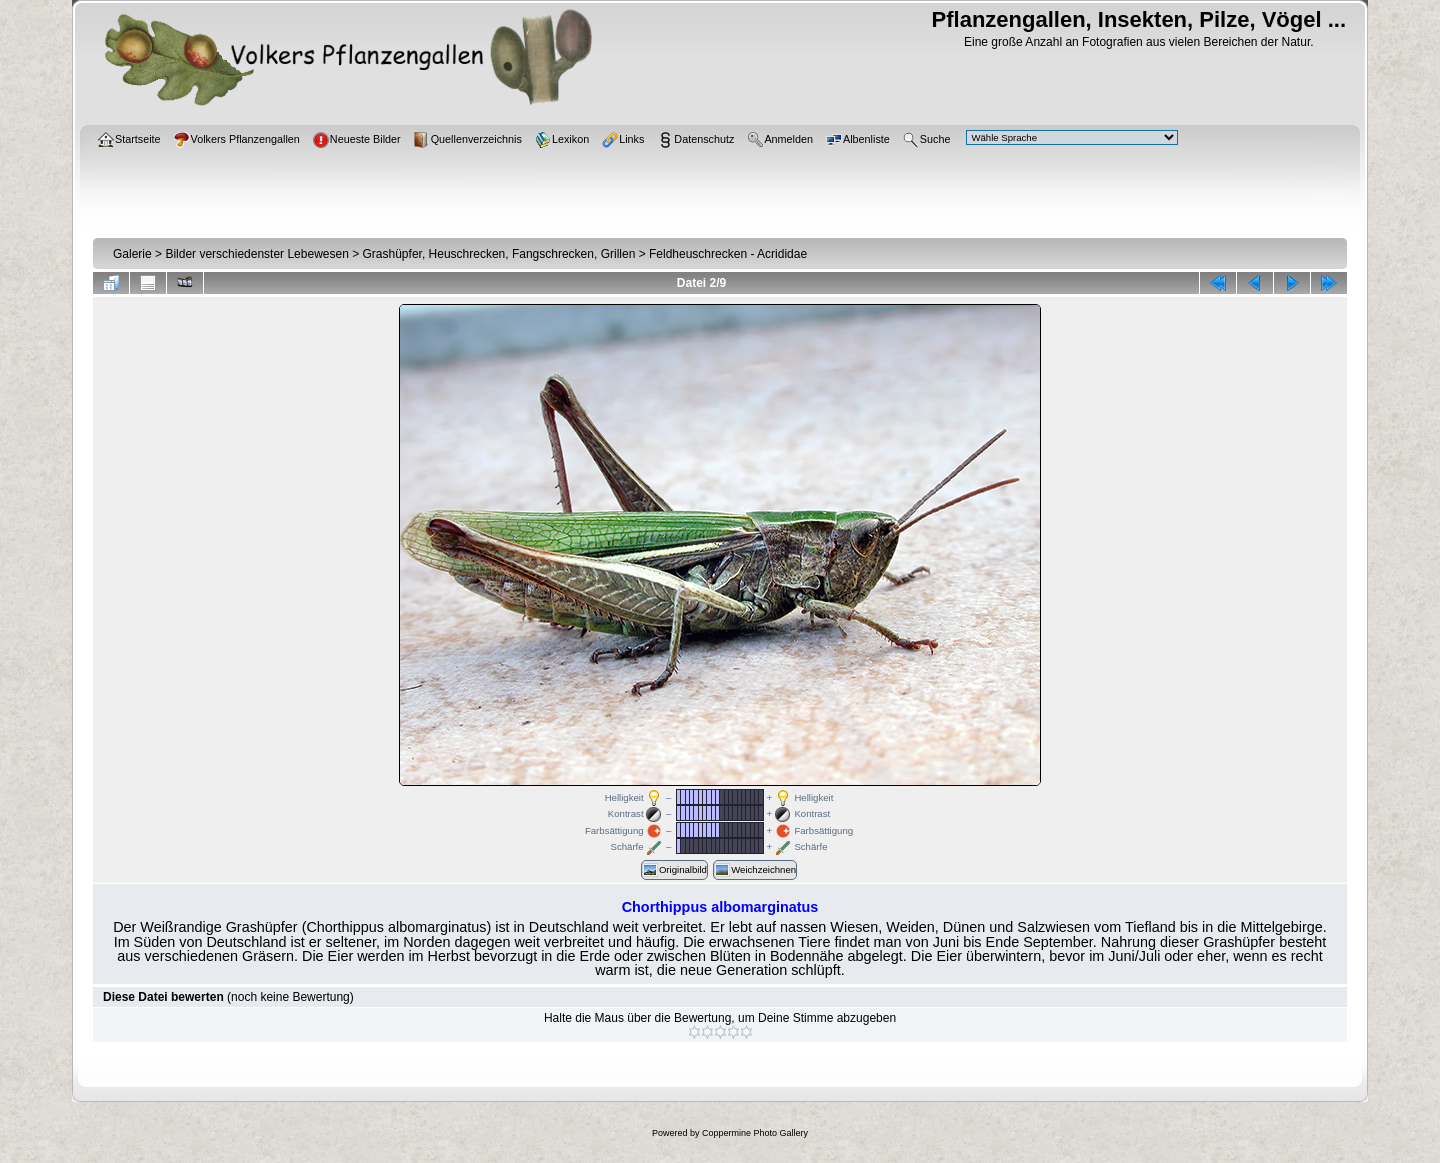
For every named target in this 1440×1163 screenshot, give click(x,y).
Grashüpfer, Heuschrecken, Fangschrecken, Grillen (499, 254)
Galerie (132, 254)
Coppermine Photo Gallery (755, 1133)
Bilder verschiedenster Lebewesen (256, 254)
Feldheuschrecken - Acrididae (728, 254)
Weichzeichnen (755, 870)
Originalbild (674, 870)
